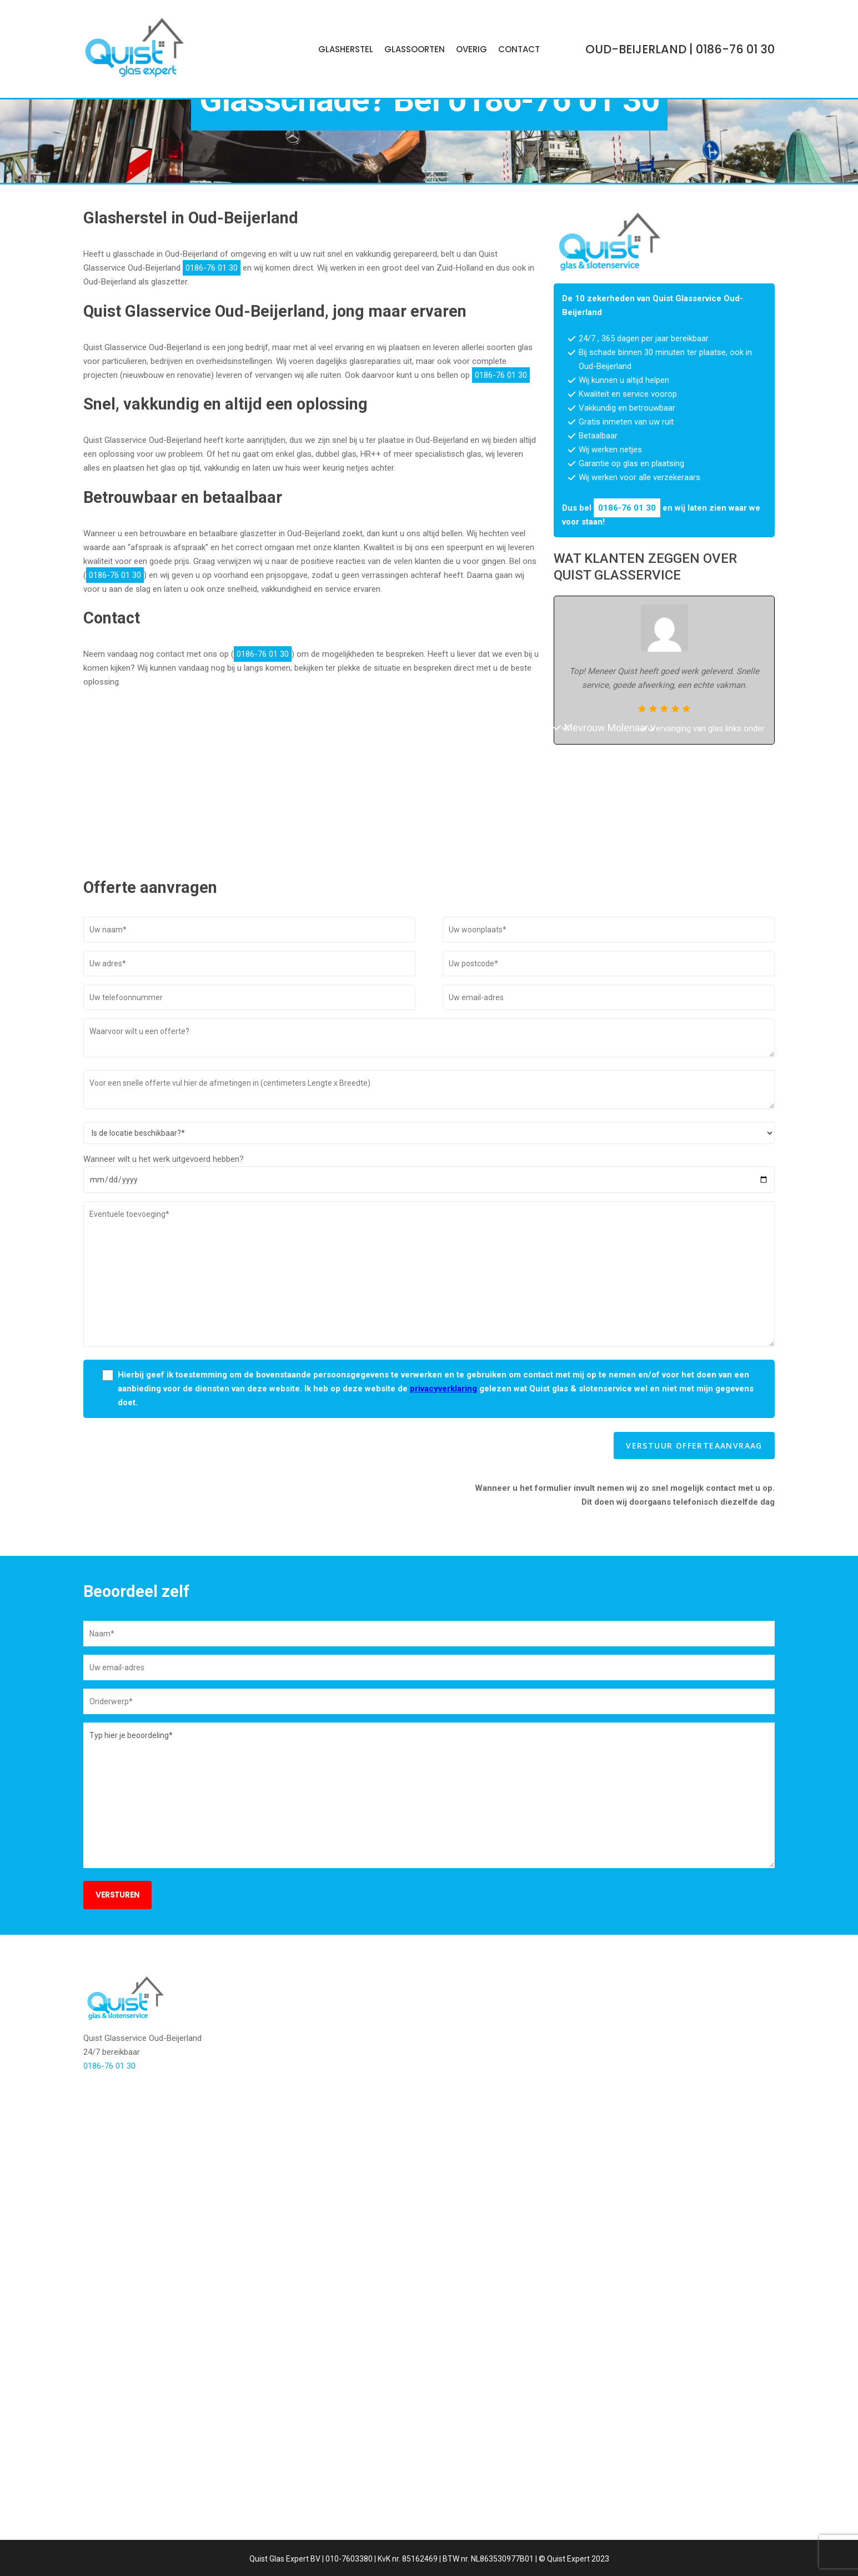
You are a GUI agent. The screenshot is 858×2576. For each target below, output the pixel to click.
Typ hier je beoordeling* (429, 1940)
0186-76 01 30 (553, 217)
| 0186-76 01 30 (680, 49)
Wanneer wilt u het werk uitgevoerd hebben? (163, 1304)
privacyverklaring (443, 1534)
